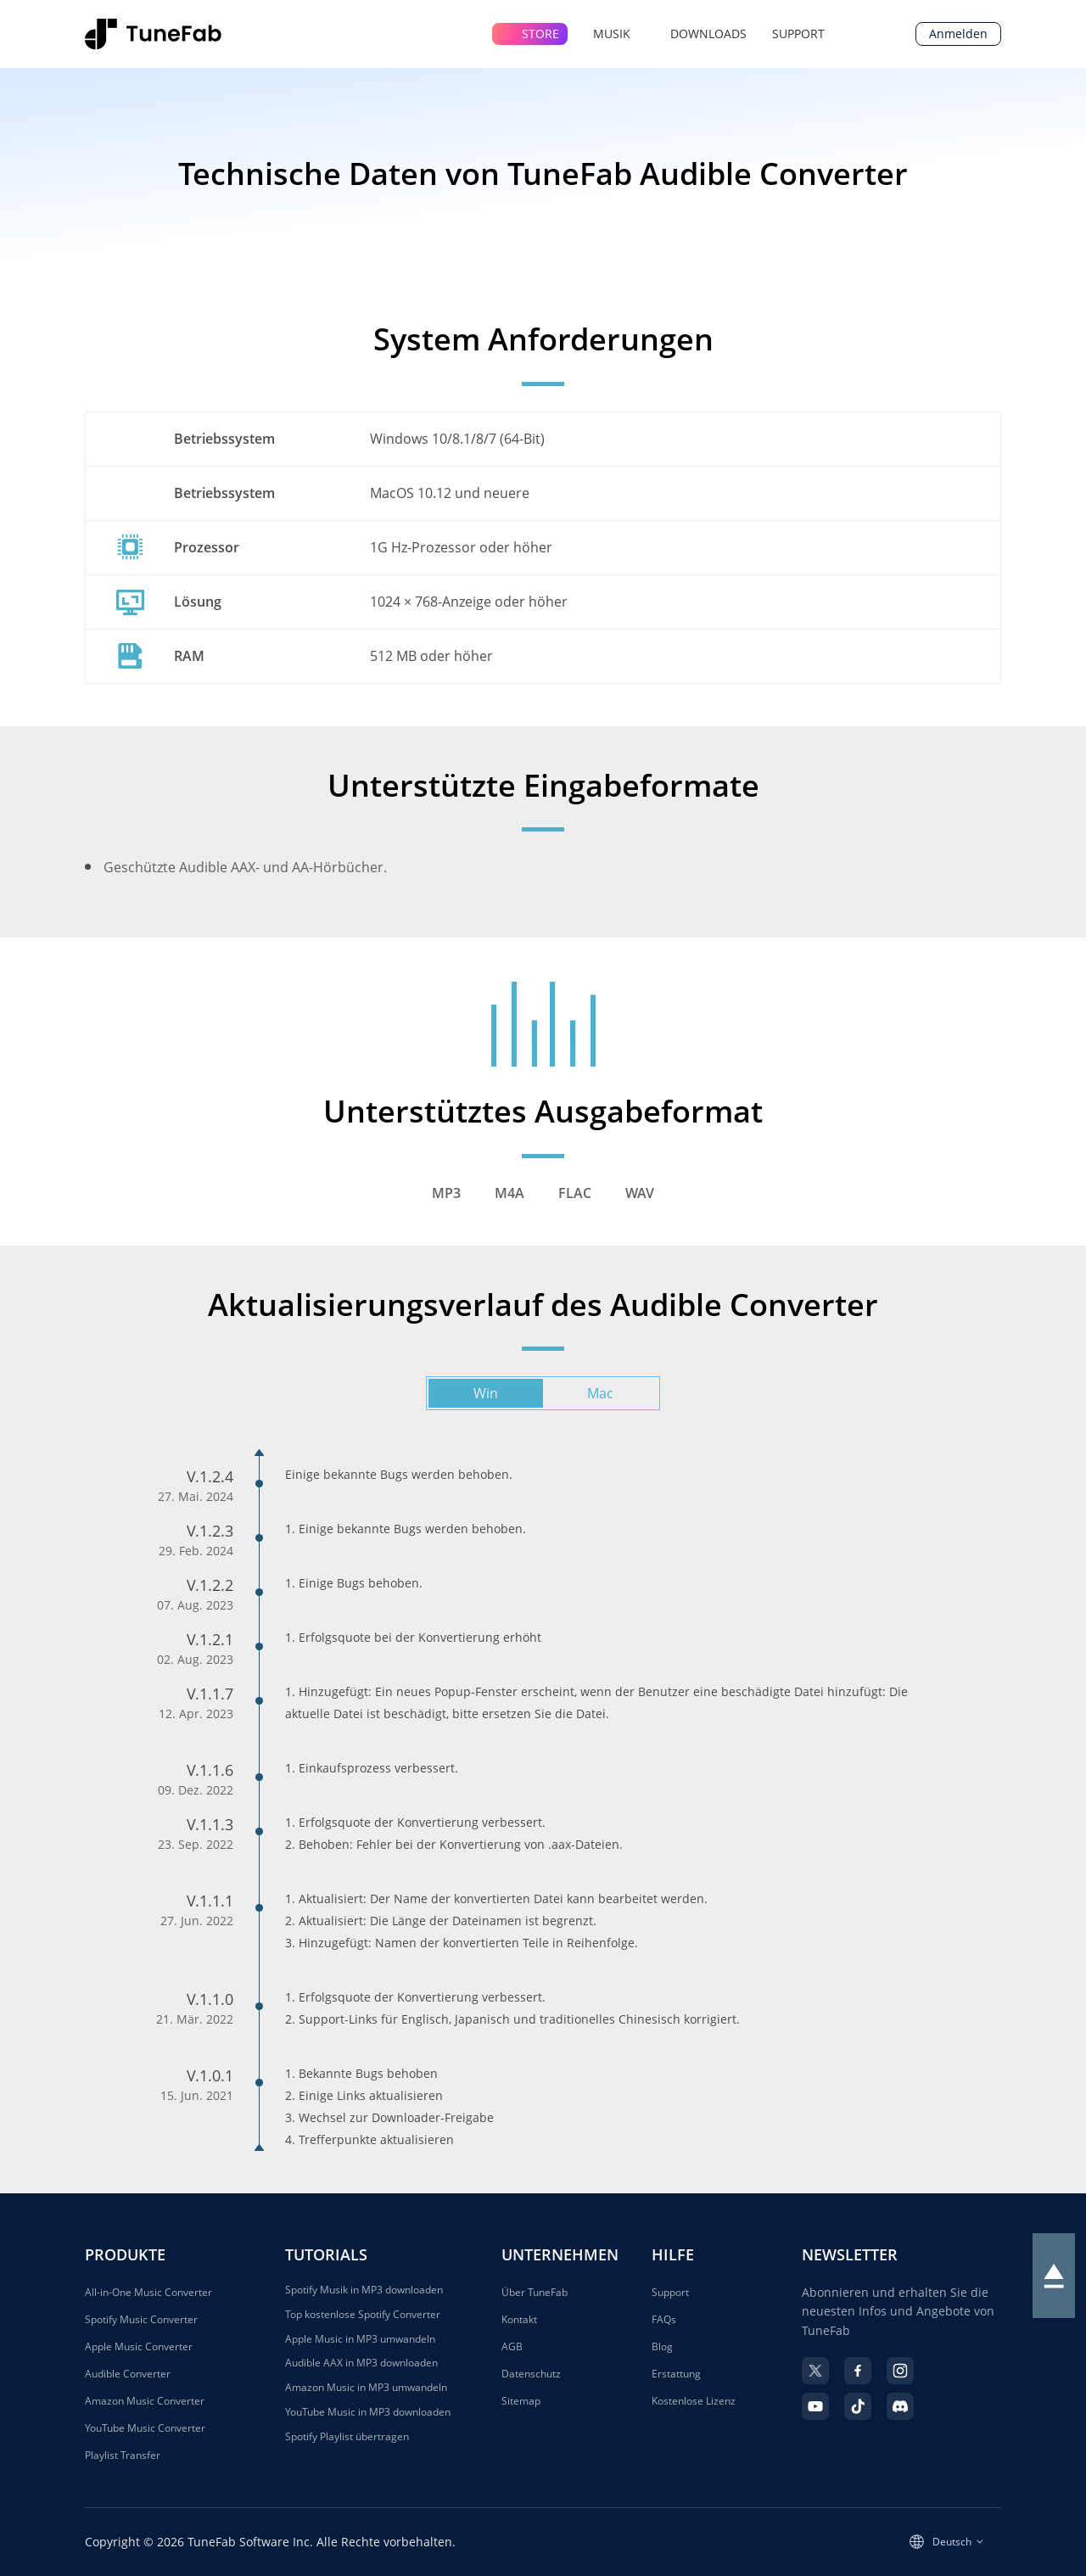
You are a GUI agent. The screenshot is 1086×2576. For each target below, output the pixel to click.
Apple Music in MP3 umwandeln (360, 2339)
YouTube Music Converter (145, 2428)
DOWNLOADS (708, 33)
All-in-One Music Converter (148, 2292)
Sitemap (520, 2401)
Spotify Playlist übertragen (347, 2437)
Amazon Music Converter (144, 2401)
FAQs (664, 2319)
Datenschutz (531, 2373)
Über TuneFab (534, 2292)
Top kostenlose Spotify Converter (362, 2314)
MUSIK (619, 33)
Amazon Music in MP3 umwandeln (366, 2387)
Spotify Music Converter (141, 2319)
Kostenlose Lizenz (694, 2401)
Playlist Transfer (122, 2455)
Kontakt (519, 2319)
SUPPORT (798, 33)
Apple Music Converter (139, 2346)
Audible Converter (128, 2373)
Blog (662, 2346)
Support (670, 2292)
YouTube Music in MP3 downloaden (368, 2412)
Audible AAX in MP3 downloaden (361, 2363)
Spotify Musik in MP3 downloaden (364, 2290)
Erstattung (676, 2373)
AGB (512, 2346)
